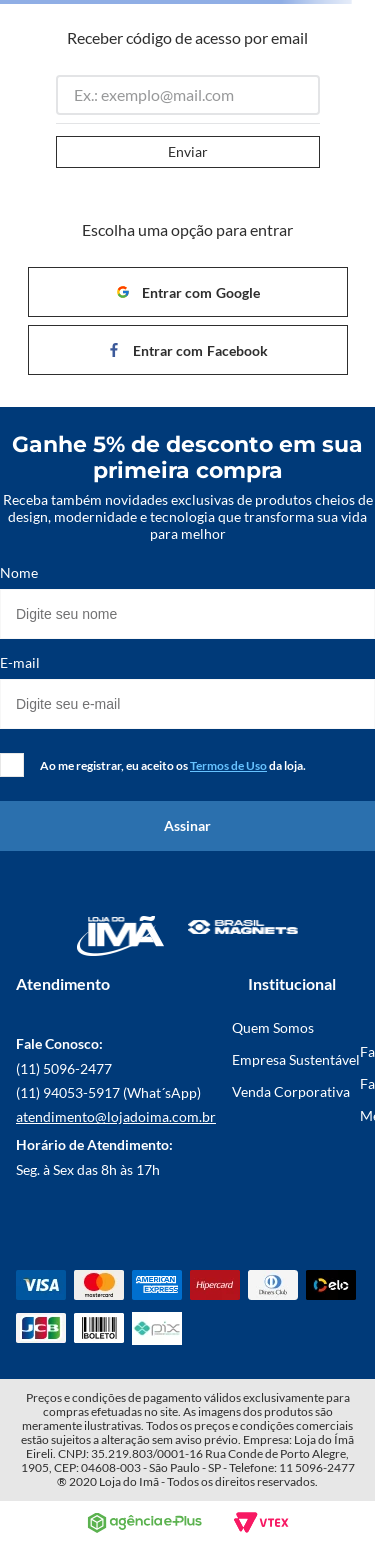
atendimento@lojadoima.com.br (116, 1116)
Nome (19, 573)
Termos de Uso (228, 765)
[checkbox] (12, 765)
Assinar (187, 825)
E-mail (20, 663)
